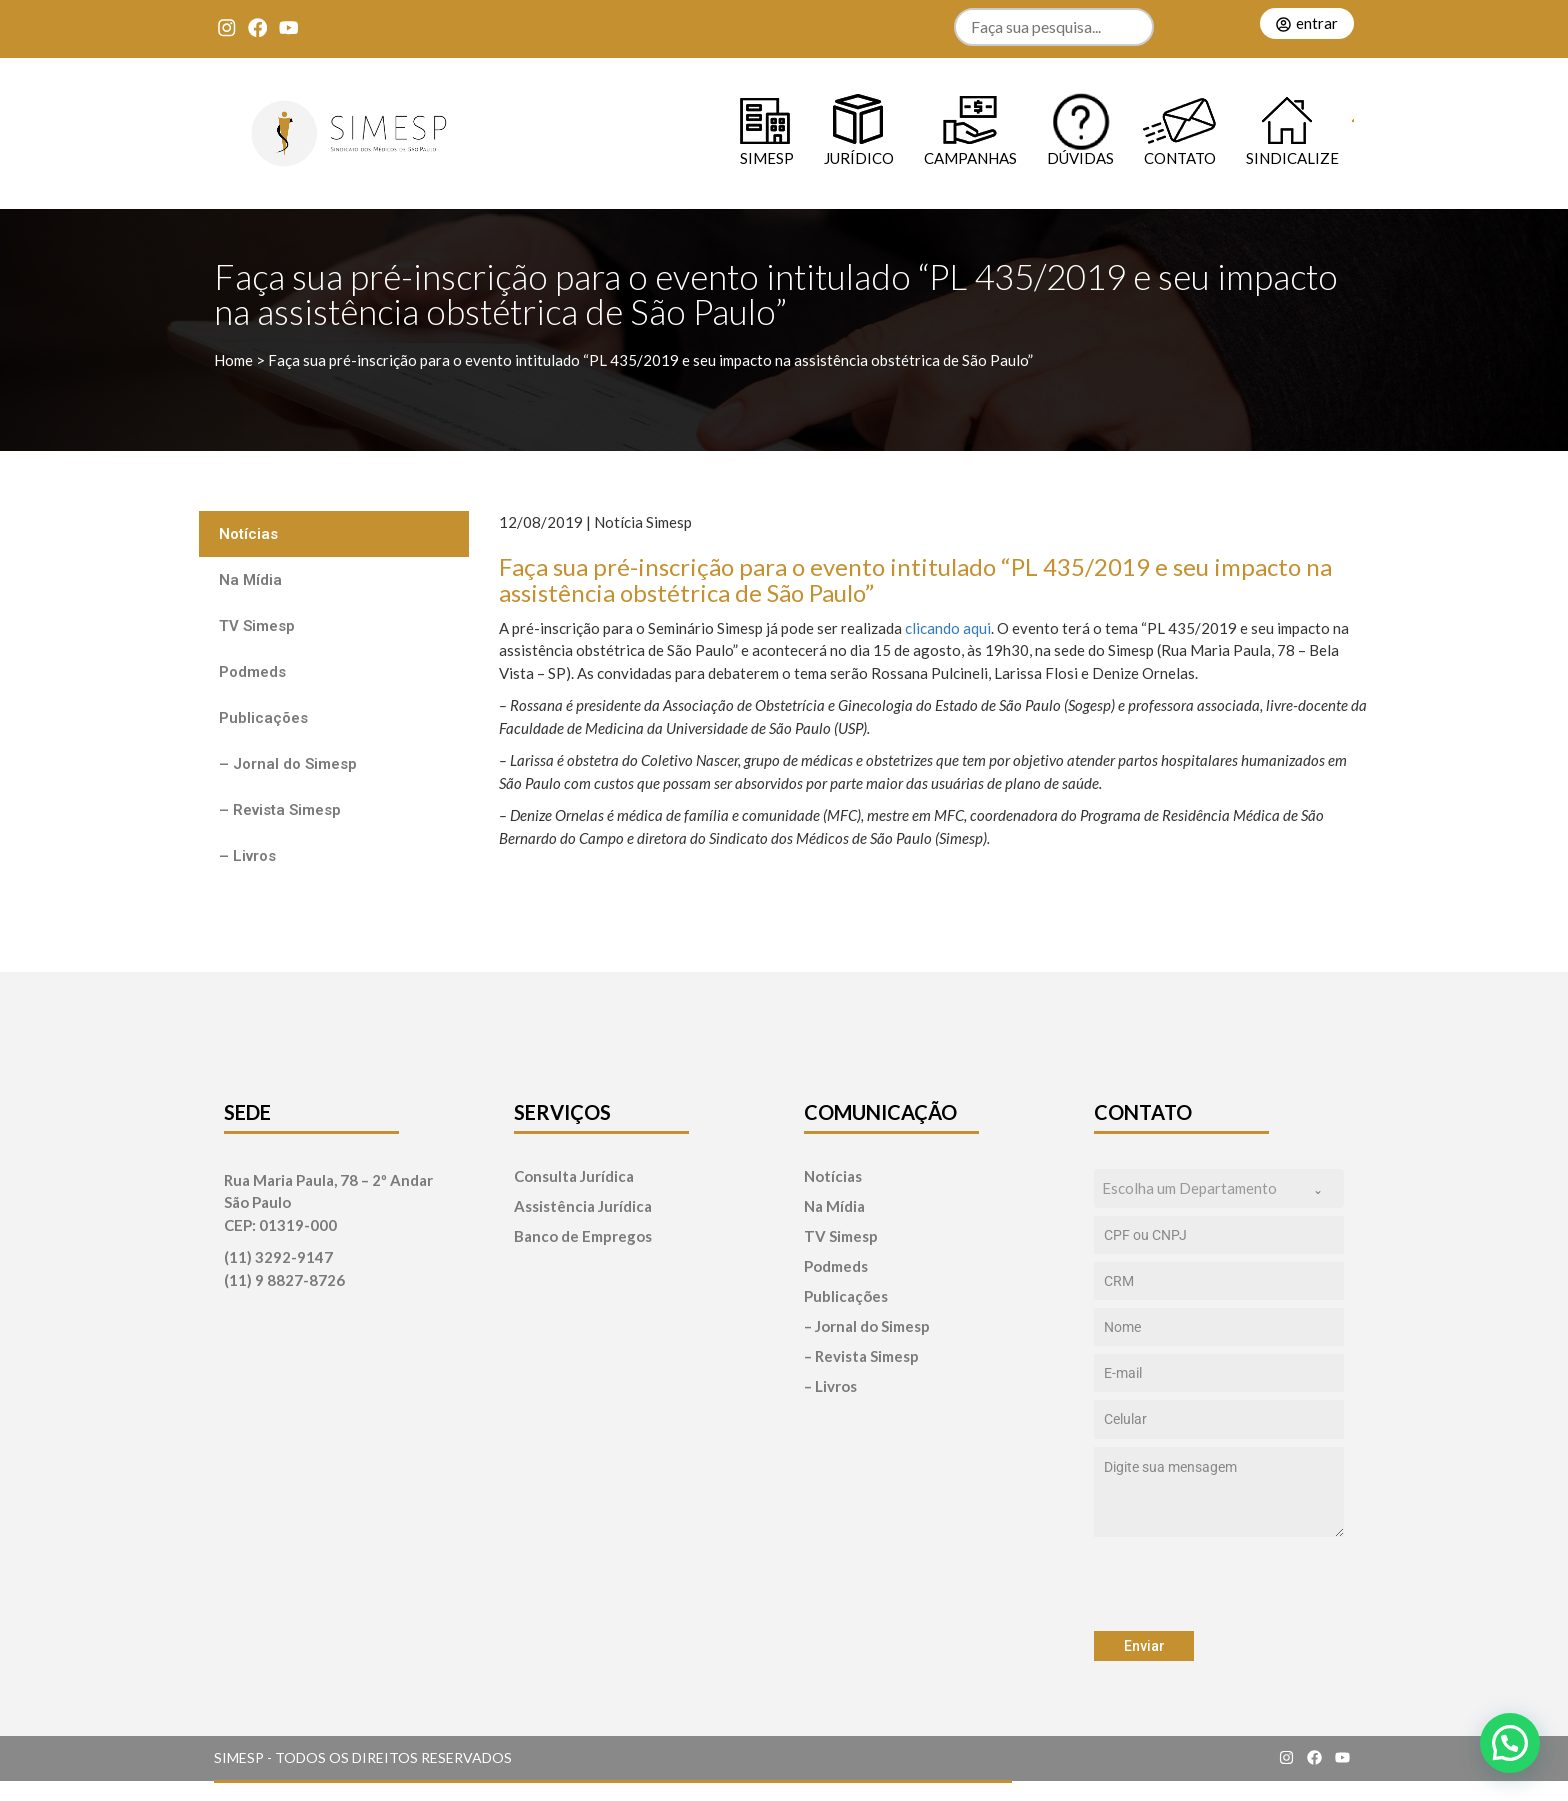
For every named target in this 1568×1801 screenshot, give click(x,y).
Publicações (263, 718)
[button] (1510, 1743)
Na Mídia (250, 580)
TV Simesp (257, 626)
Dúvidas (1080, 157)
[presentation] (1219, 1584)
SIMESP (767, 157)
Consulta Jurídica (574, 1176)
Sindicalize (1292, 157)
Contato (1180, 157)
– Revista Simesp (280, 810)
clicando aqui (946, 628)
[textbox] (1200, 1188)
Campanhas (970, 157)
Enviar (1144, 1646)
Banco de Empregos (583, 1236)
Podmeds (252, 672)
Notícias (248, 534)
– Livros (247, 856)
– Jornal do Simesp (288, 764)
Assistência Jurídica (583, 1206)
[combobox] (1219, 1188)
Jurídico (859, 157)
